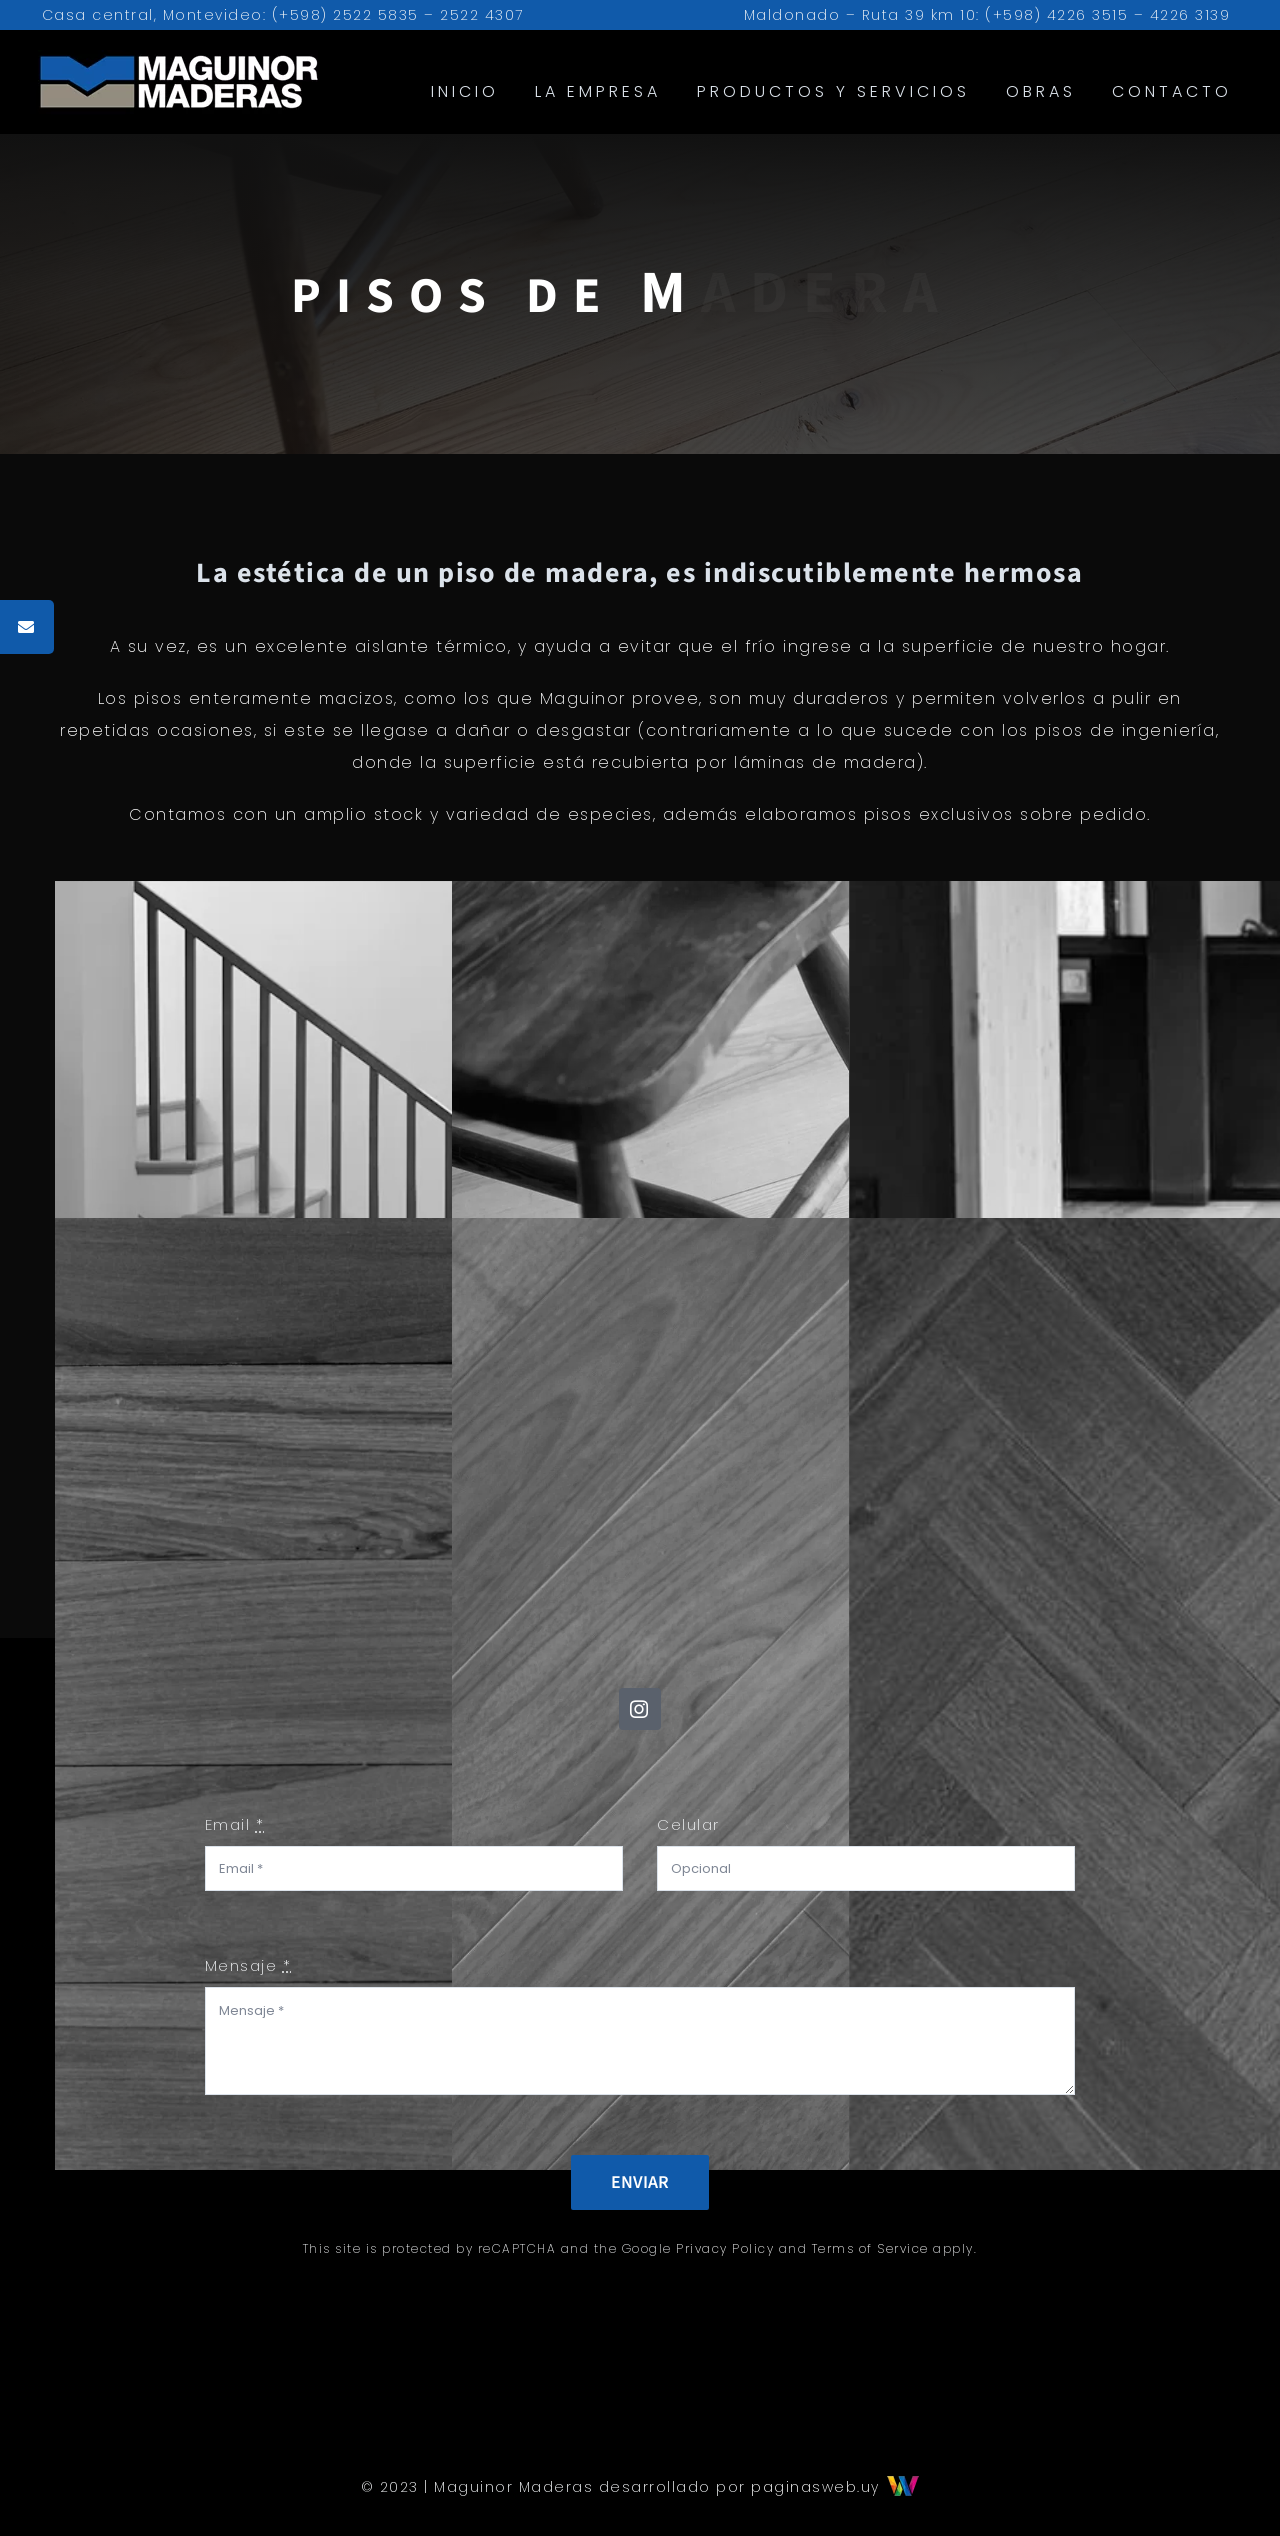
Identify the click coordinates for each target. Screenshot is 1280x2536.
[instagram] (640, 1709)
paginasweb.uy (835, 2487)
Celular (688, 1824)
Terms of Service (870, 2248)
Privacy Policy (725, 2248)
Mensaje (248, 1965)
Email (235, 1824)
